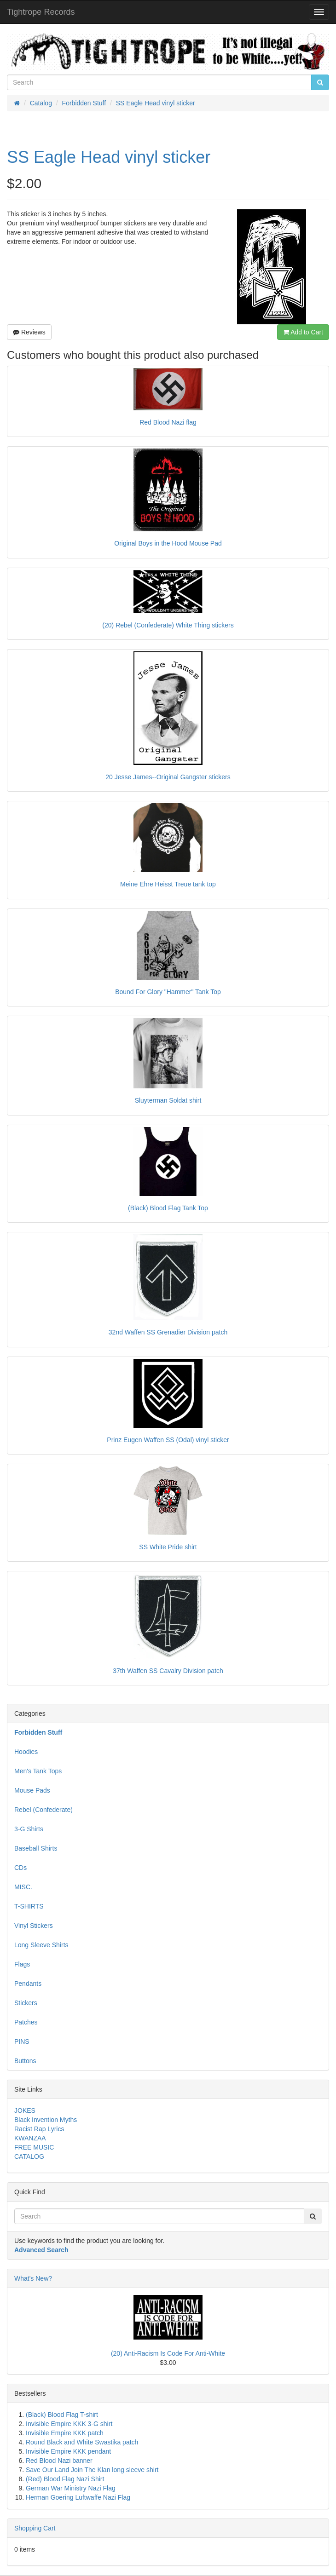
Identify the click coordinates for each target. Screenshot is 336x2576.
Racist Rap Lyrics (39, 2129)
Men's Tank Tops (38, 1771)
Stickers (25, 2003)
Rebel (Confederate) (43, 1809)
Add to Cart (303, 332)
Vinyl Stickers (33, 1925)
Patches (26, 2022)
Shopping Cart (35, 2528)
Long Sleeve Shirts (41, 1945)
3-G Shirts (28, 1829)
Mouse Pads (32, 1790)
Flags (22, 1964)
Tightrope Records (41, 12)
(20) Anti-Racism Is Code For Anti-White (168, 2353)
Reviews (29, 332)
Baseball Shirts (35, 1848)
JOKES (24, 2110)
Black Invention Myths (45, 2119)
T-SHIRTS (29, 1906)
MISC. (23, 1887)
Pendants (27, 1983)
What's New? (33, 2278)
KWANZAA (30, 2138)
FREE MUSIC (34, 2147)
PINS (21, 2041)
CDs (20, 1867)
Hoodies (26, 1751)
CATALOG (29, 2156)
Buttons (25, 2060)
